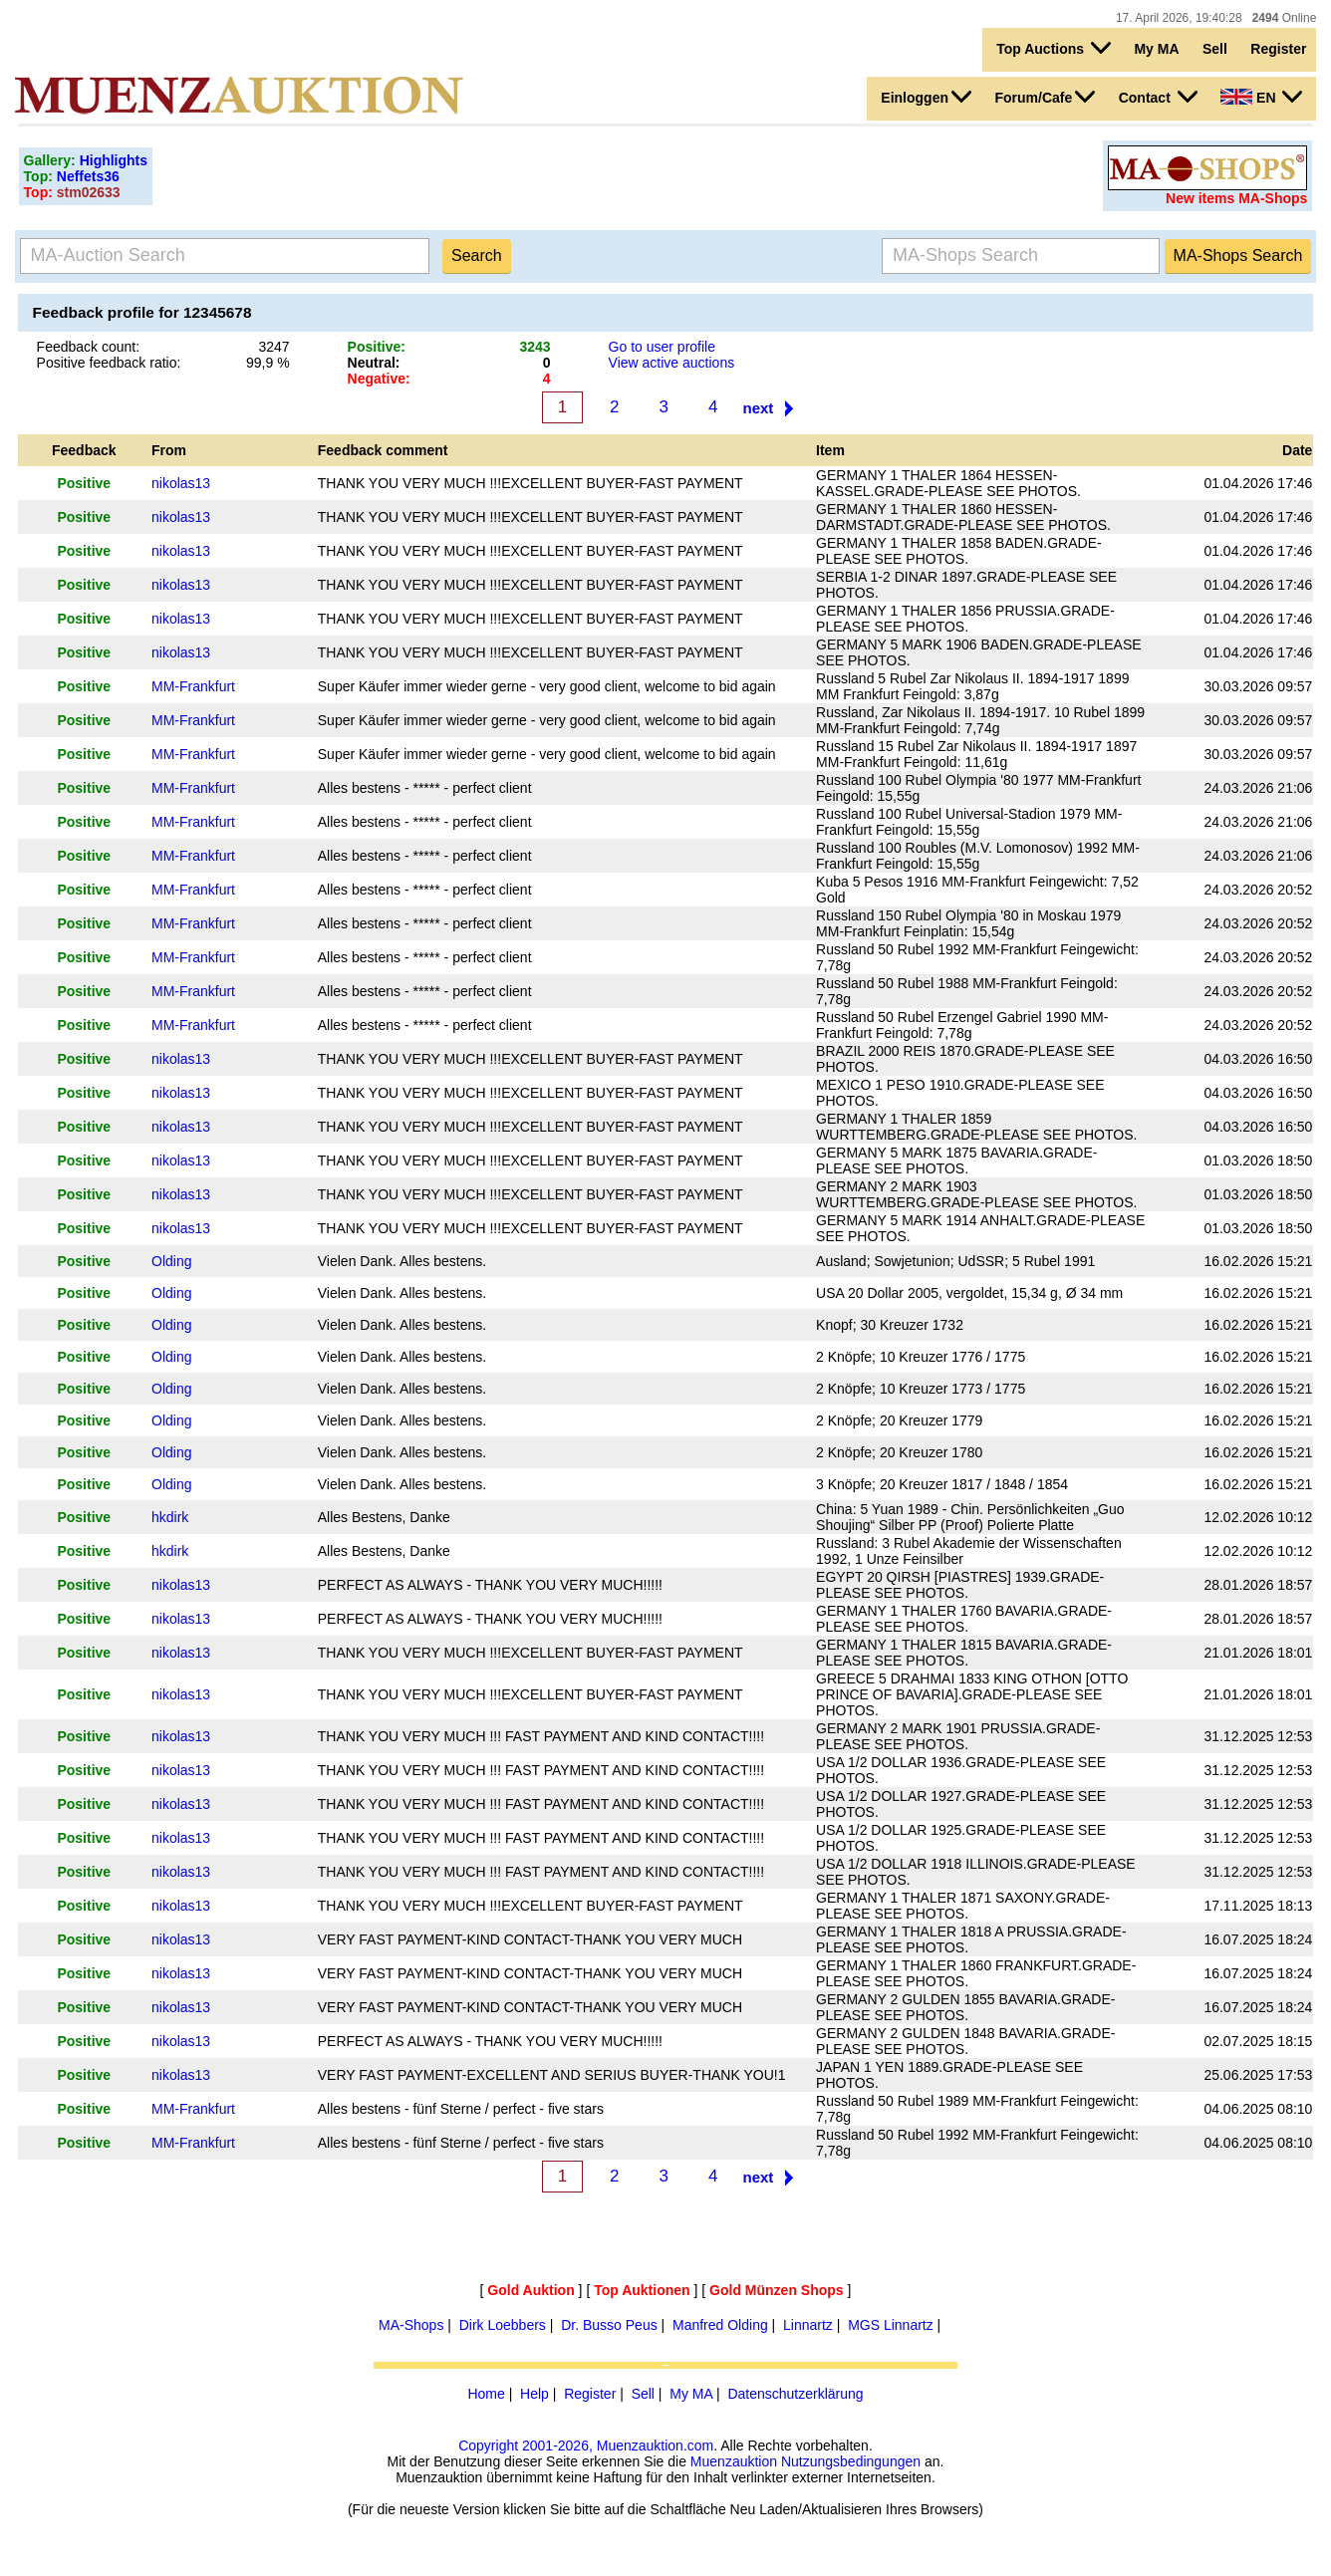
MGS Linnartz (890, 2325)
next (758, 407)
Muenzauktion (733, 2461)
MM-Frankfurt (193, 686)
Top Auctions (1053, 48)
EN (1261, 97)
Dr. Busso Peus (609, 2325)
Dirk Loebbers (502, 2325)
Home (485, 2394)
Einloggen (926, 97)
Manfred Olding (720, 2325)
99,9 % (268, 363)
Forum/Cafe (1044, 97)
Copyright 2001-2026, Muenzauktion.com (585, 2445)
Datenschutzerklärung (795, 2394)
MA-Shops (411, 2325)
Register (1278, 49)
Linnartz (808, 2325)
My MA (1156, 49)
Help (534, 2394)
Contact (1158, 97)
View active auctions (672, 363)
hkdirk (169, 1517)
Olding (171, 1261)
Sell (1214, 49)
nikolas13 (180, 483)
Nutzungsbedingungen (851, 2461)
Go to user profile (662, 347)
